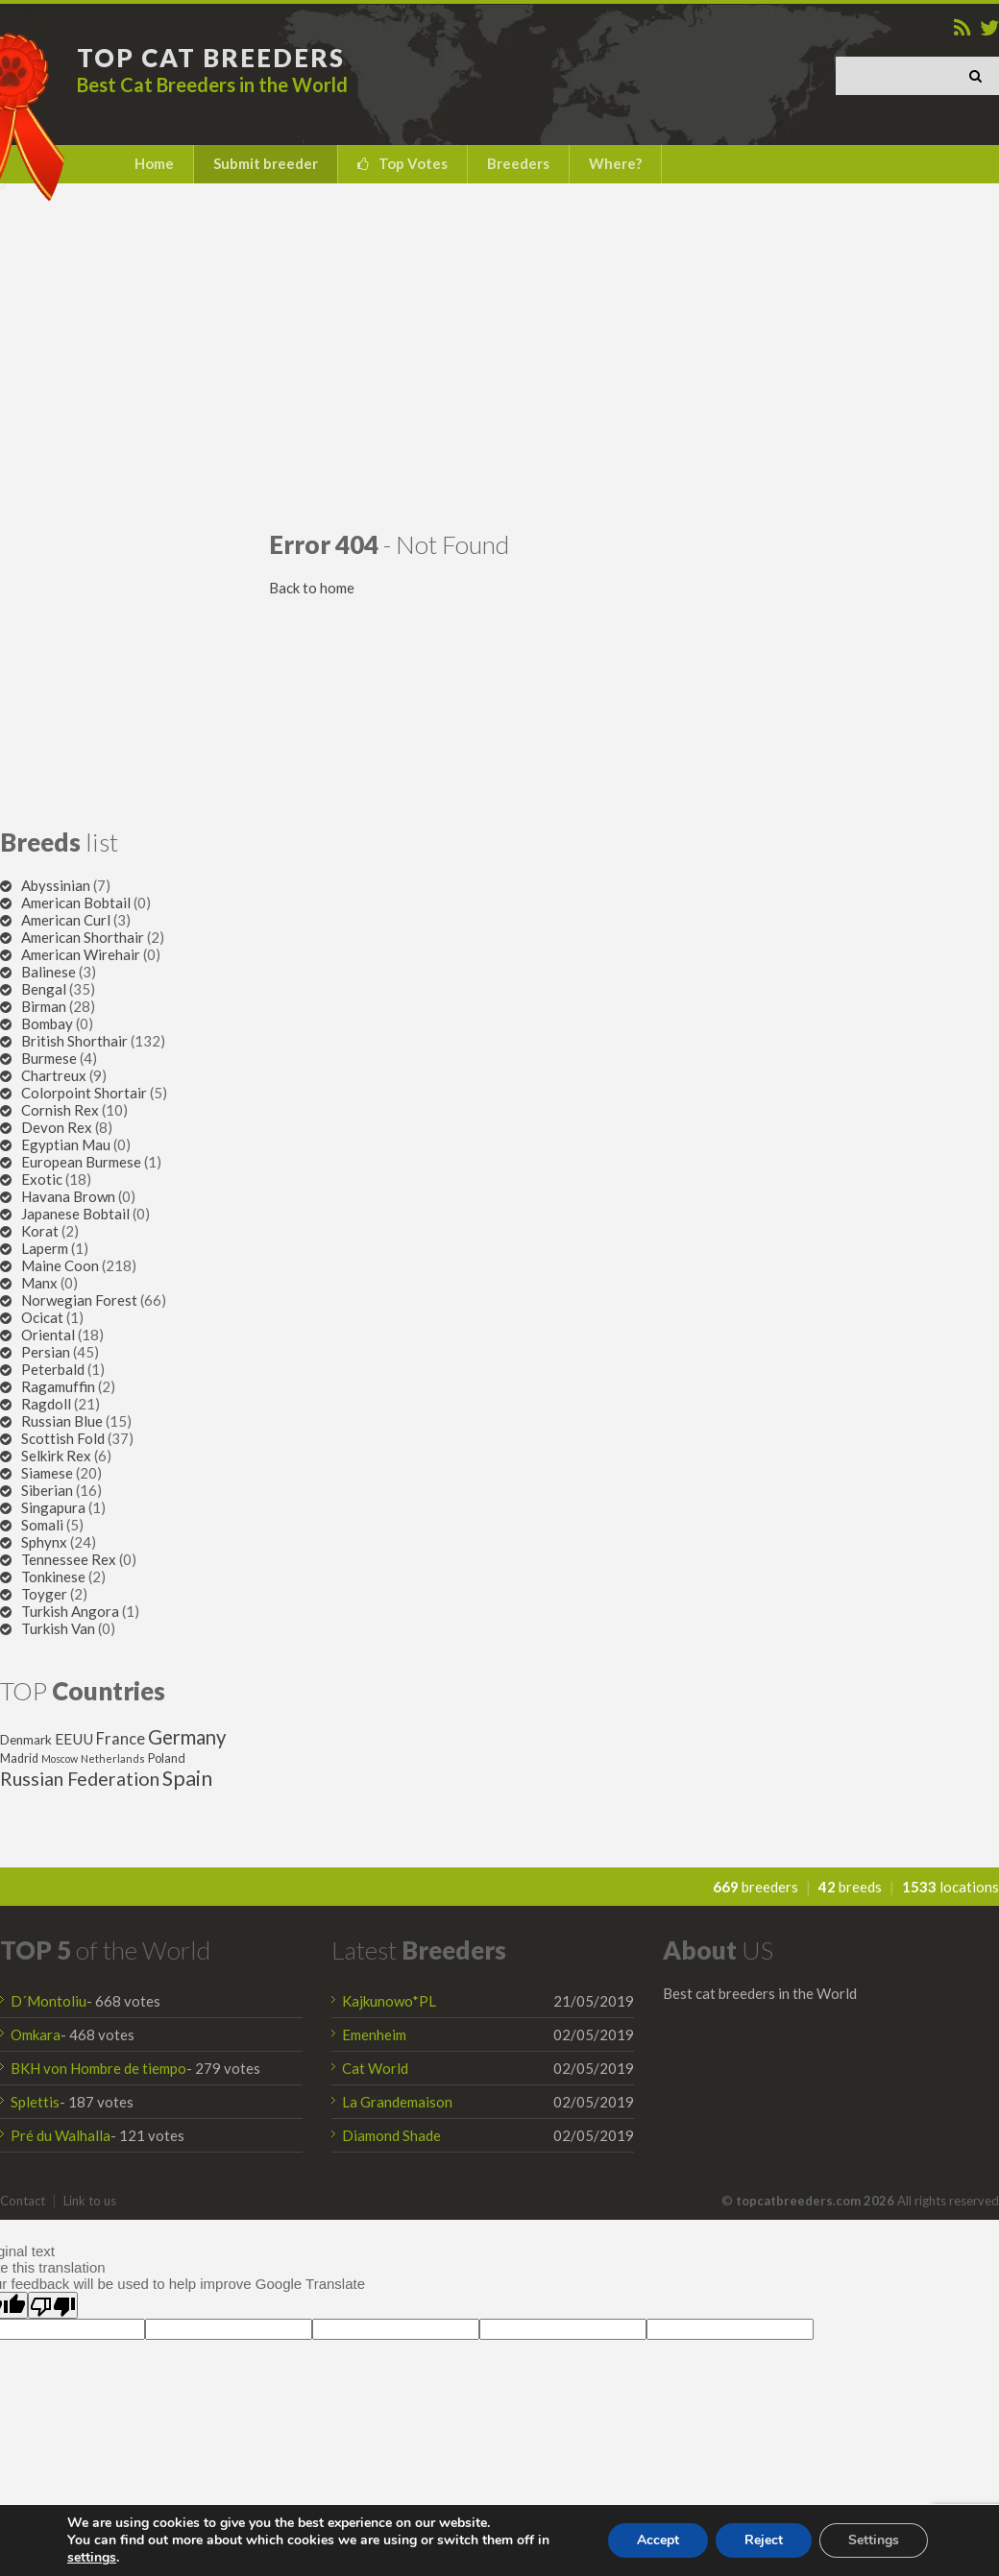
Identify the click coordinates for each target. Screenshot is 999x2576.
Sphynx (44, 1542)
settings (91, 2557)
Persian (45, 1351)
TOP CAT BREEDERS (211, 57)
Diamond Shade (391, 2135)
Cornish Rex (60, 1110)
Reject (763, 2540)
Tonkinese (53, 1576)
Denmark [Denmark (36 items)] (26, 1739)
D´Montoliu (48, 2001)
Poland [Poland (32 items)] (166, 1758)
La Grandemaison (397, 2101)
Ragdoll (46, 1403)
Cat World (375, 2068)
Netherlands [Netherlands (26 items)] (113, 1758)
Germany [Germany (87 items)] (187, 1736)
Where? (615, 163)
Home (154, 163)
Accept (658, 2540)
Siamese (47, 1472)
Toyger (44, 1593)
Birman (43, 1006)
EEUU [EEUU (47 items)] (74, 1738)
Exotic (41, 1179)
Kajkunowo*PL (389, 2001)
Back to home (311, 587)
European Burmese (81, 1161)
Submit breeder (265, 163)
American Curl (65, 919)
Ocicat (42, 1317)
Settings (873, 2540)
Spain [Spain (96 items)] (187, 1778)
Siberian (47, 1490)
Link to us (89, 2200)
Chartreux (53, 1075)
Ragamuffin (58, 1386)
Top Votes (413, 163)
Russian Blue (62, 1421)
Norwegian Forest (79, 1300)
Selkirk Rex (56, 1455)
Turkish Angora (70, 1611)
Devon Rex (56, 1127)
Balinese (48, 971)
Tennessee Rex (68, 1559)
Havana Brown (68, 1196)
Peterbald (53, 1369)
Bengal (43, 989)
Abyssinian (55, 885)
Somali (42, 1524)
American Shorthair (82, 937)
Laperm (44, 1248)
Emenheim (374, 2034)
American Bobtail (76, 902)
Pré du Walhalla (60, 2135)
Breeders (518, 163)
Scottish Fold (63, 1438)
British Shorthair (74, 1040)
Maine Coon (60, 1265)
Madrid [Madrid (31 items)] (19, 1758)
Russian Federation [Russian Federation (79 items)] (79, 1779)
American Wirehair (80, 954)
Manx (39, 1282)
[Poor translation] (53, 2305)
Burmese (49, 1058)
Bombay (47, 1023)
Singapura (53, 1507)
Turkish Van (58, 1628)
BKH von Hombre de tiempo (98, 2068)
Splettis (35, 2101)
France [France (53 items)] (120, 1738)
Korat (40, 1231)
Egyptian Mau (65, 1144)
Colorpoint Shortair (84, 1092)
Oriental (48, 1334)
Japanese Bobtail (75, 1213)
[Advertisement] (499, 356)
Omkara (36, 2034)
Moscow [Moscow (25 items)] (59, 1758)
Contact (22, 2200)
